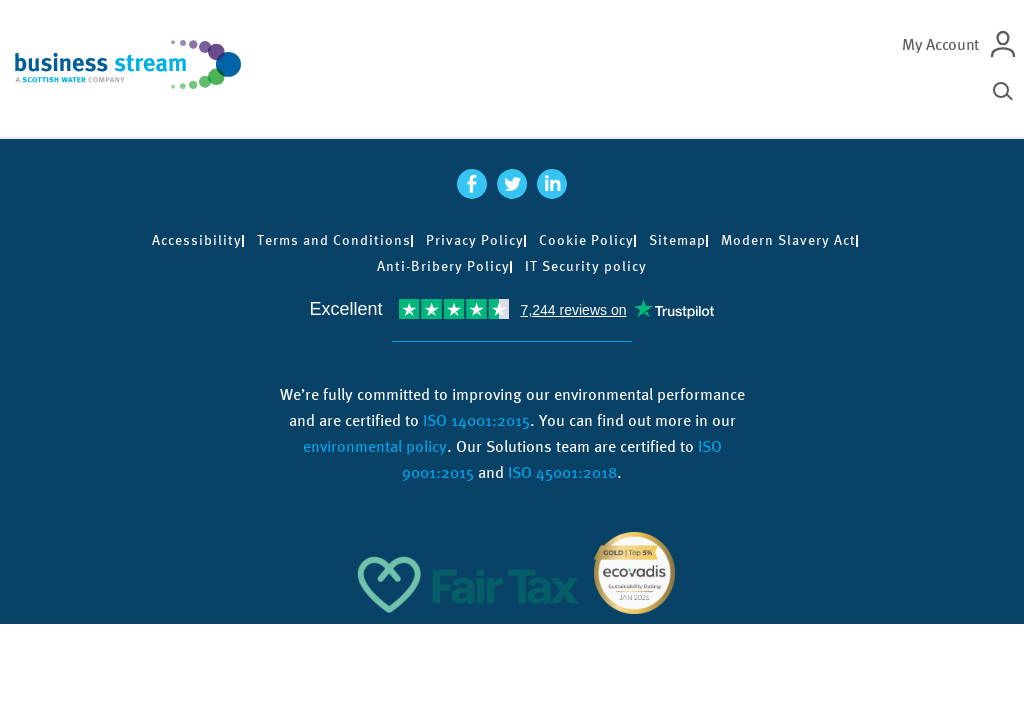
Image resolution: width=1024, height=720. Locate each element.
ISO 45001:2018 (562, 472)
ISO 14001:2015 (476, 420)
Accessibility (197, 240)
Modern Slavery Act (788, 240)
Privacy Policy (475, 240)
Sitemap (677, 240)
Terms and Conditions (334, 240)
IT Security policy (586, 266)
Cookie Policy (586, 240)
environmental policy (375, 446)
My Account (940, 44)
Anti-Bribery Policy (443, 266)
